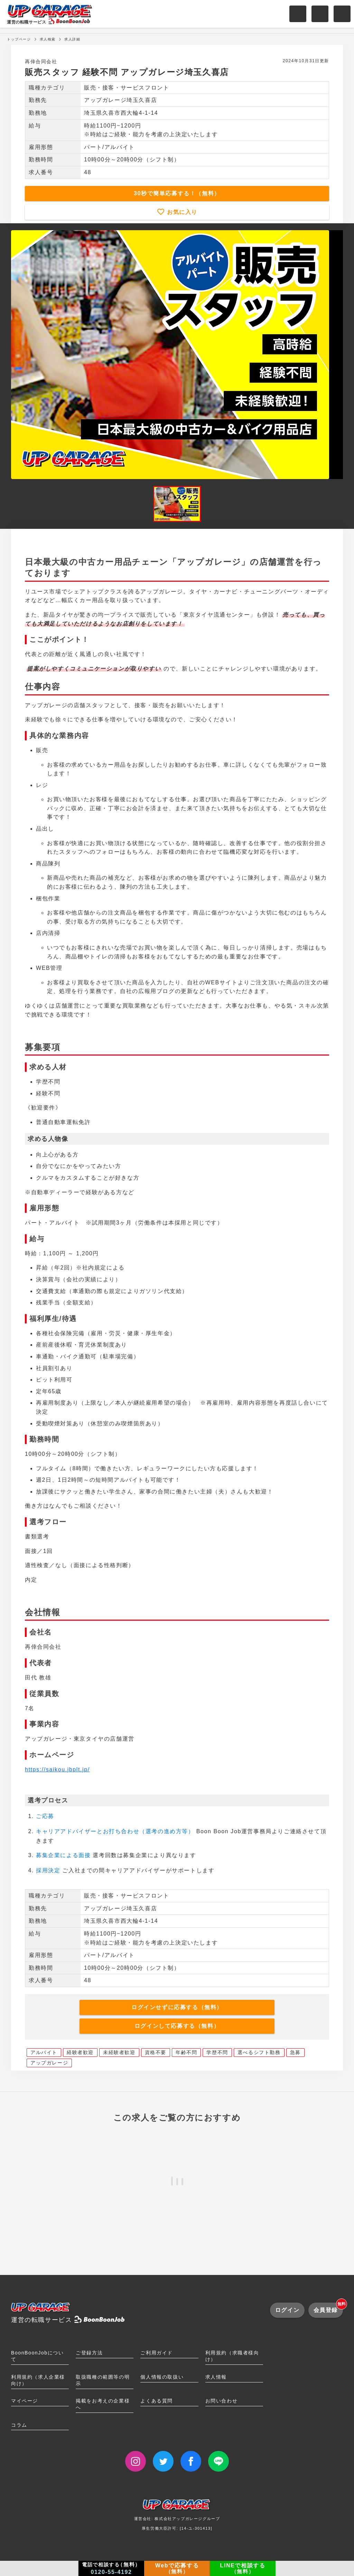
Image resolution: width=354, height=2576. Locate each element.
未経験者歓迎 (119, 2052)
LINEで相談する (243, 2568)
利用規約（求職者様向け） (232, 2356)
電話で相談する (111, 2568)
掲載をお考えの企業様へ (103, 2404)
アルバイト (43, 2052)
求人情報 (216, 2377)
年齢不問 (186, 2052)
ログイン (287, 2310)
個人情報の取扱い (162, 2377)
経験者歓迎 (80, 2052)
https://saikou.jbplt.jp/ (57, 1769)
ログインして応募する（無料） (177, 2026)
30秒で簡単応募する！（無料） (177, 193)
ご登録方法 (89, 2352)
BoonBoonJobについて (37, 2356)
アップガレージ (49, 2063)
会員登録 (328, 2308)
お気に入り (181, 212)
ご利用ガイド (156, 2352)
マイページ (24, 2401)
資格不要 (155, 2052)
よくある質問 (156, 2401)
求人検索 (48, 39)
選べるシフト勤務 (259, 2052)
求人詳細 (72, 39)
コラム (19, 2425)
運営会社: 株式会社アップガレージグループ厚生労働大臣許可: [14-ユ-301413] (177, 2517)
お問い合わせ (221, 2401)
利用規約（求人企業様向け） (38, 2380)
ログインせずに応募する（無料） (177, 2007)
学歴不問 (217, 2052)
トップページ (19, 39)
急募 (295, 2052)
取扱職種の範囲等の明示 (103, 2380)
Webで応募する (177, 2568)
